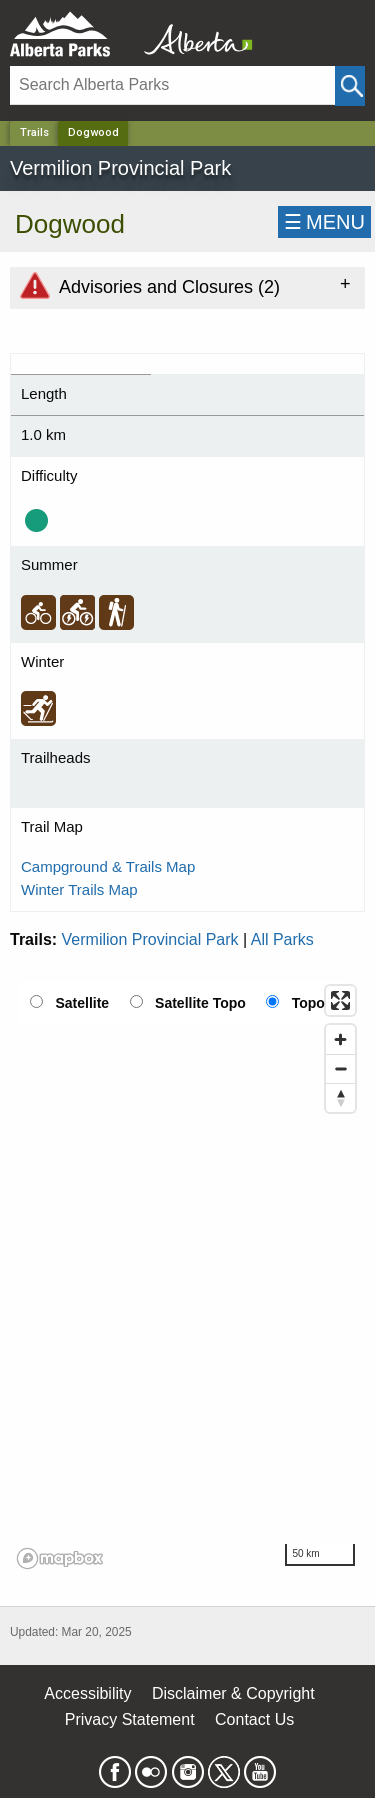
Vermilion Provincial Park (150, 939)
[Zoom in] (340, 1039)
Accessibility (87, 1693)
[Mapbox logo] (60, 1558)
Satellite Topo (200, 1003)
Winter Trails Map (79, 889)
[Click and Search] (350, 86)
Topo (308, 1003)
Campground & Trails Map (108, 866)
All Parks (282, 939)
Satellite (82, 1003)
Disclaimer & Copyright (233, 1693)
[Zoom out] (340, 1068)
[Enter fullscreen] (340, 1000)
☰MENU (324, 222)
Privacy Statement (130, 1719)
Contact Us (254, 1719)
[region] (187, 1276)
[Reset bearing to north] (340, 1097)
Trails (34, 132)
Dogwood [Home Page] (93, 132)
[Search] (172, 85)
